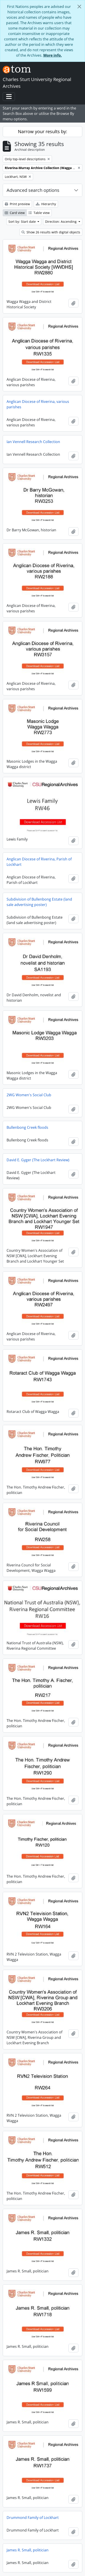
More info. (52, 55)
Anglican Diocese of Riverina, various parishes (38, 404)
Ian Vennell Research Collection (33, 441)
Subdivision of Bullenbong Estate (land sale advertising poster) (39, 902)
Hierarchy (46, 204)
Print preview (17, 204)
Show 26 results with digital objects (51, 232)
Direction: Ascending (61, 221)
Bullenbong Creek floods (27, 1127)
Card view (15, 213)
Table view (39, 213)
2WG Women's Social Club (29, 1094)
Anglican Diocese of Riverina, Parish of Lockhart (39, 862)
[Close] (79, 6)
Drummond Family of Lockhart (33, 2517)
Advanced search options (33, 190)
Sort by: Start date (22, 221)
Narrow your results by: (42, 131)
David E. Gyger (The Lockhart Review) (38, 1159)
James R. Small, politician (28, 2550)
